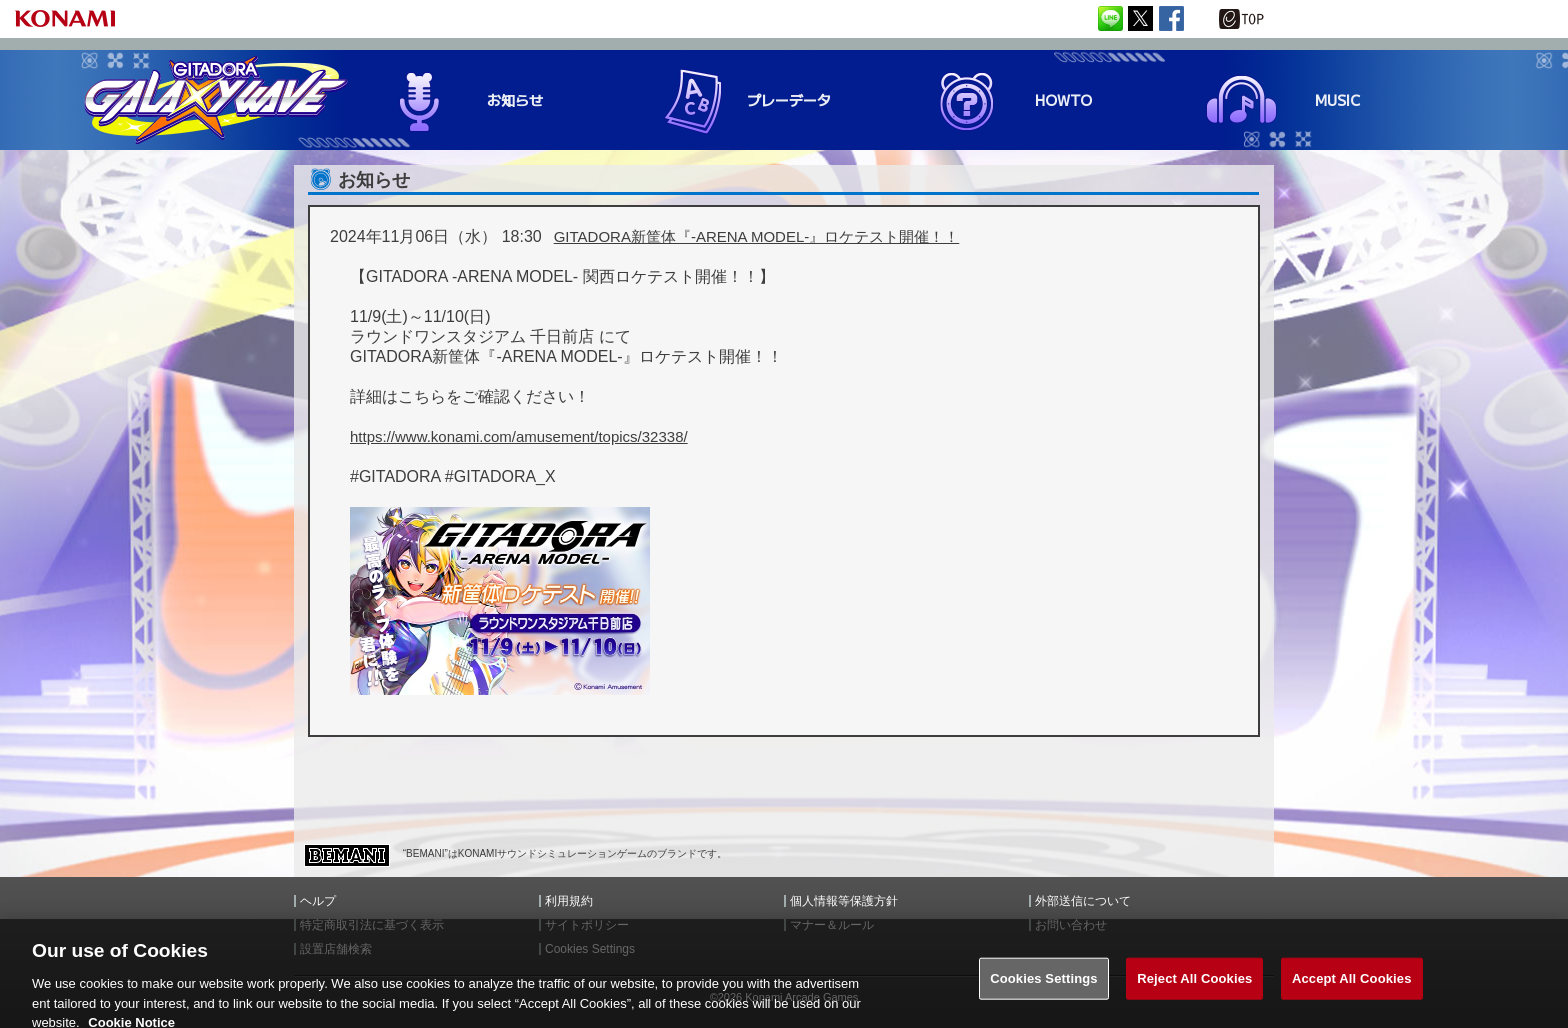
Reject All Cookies (1194, 988)
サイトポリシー (587, 925)
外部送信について (1083, 901)
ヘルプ (318, 901)
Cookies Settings (1044, 988)
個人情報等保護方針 (844, 901)
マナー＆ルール (832, 925)
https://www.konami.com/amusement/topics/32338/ (519, 436)
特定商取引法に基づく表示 (372, 925)
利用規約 (569, 901)
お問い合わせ (1071, 925)
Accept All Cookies (1352, 988)
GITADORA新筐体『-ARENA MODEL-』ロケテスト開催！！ (757, 236)
